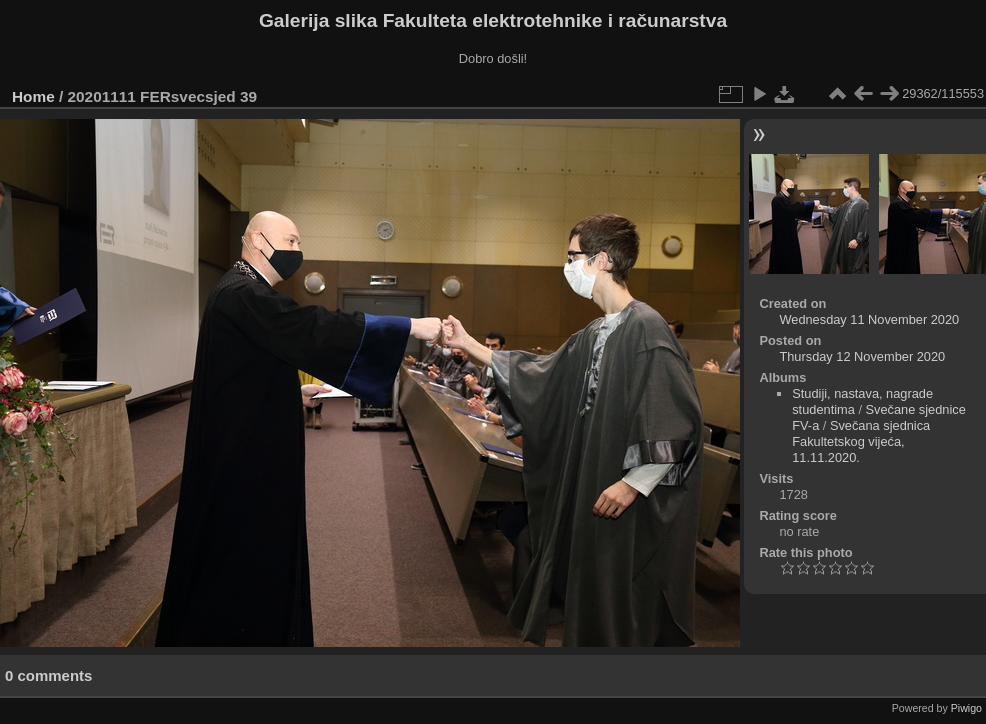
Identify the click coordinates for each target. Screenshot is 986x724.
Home (33, 96)
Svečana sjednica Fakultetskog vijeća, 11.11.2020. (861, 441)
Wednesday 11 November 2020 (869, 319)
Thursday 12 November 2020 (862, 356)
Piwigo (966, 708)
